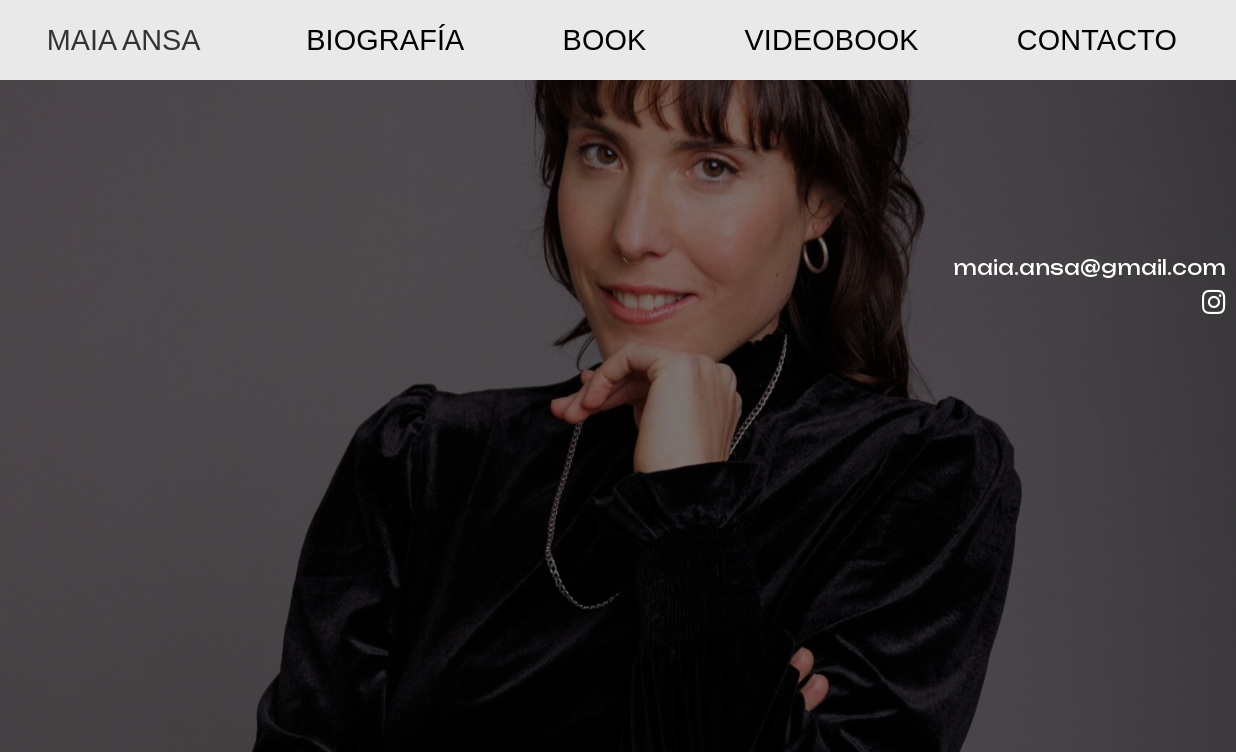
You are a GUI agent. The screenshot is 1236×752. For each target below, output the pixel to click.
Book (605, 40)
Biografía (385, 40)
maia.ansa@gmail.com (1089, 267)
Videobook (832, 40)
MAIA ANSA (124, 40)
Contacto (1097, 40)
